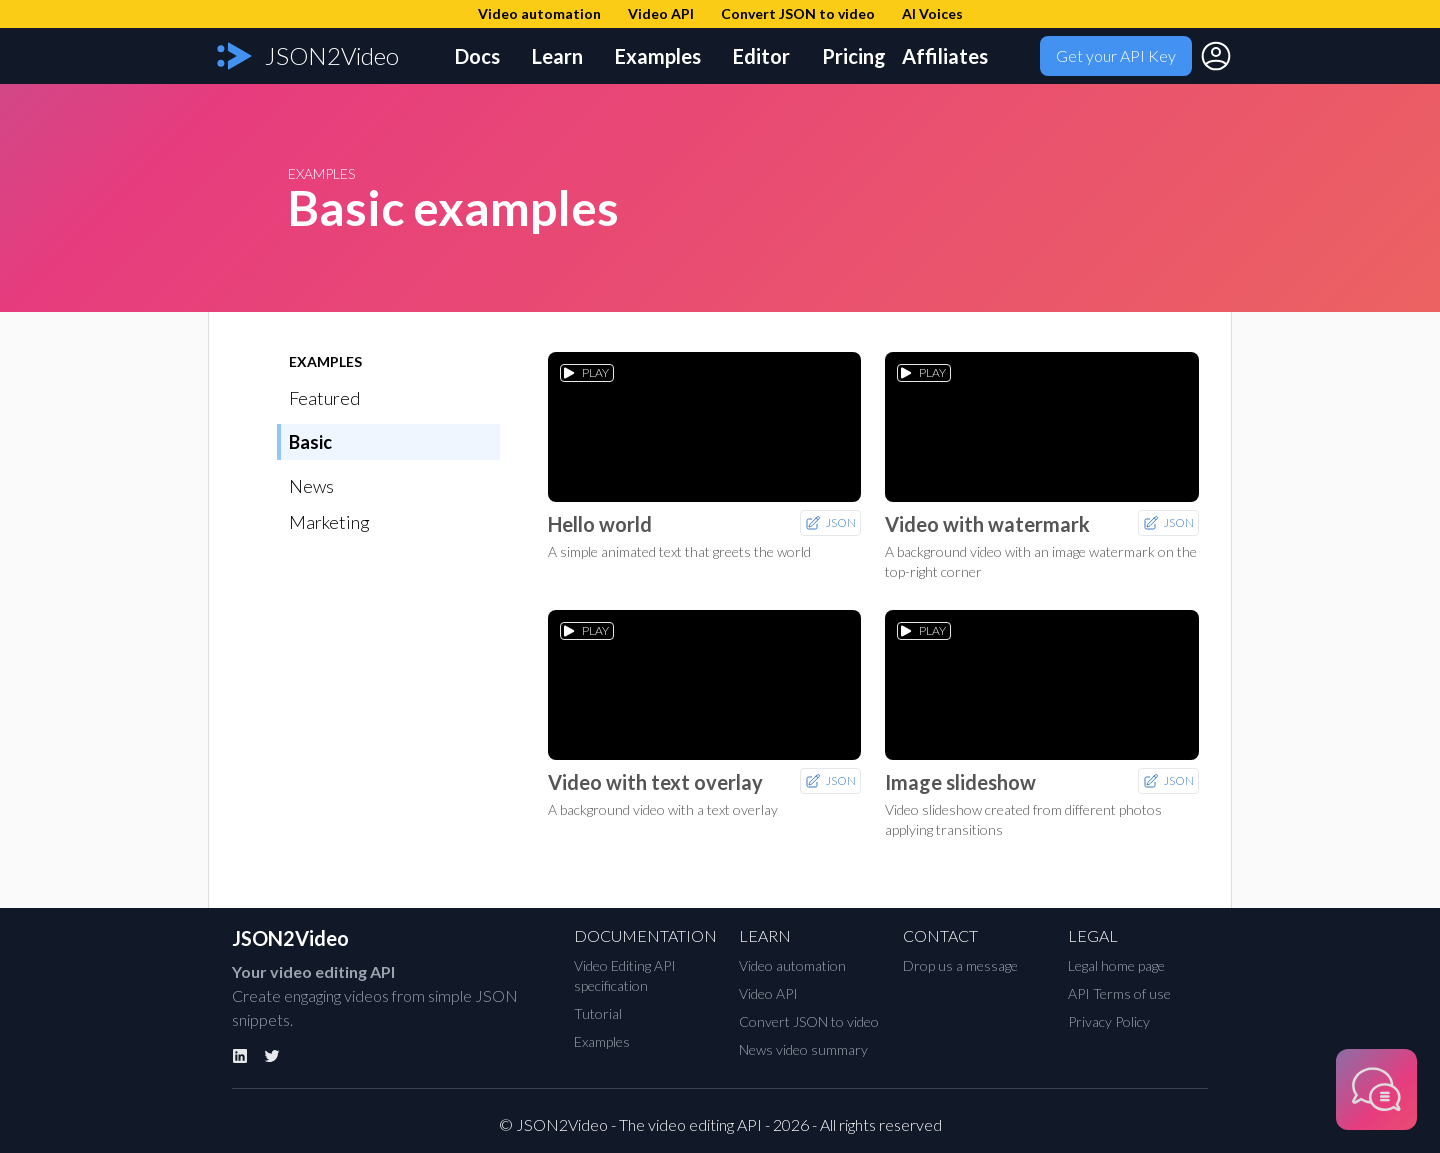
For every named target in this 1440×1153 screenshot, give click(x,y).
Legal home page (1116, 965)
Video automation (792, 965)
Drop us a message (960, 965)
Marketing (329, 522)
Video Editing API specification (625, 975)
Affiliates (945, 56)
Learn (557, 56)
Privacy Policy (1109, 1021)
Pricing (854, 56)
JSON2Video (290, 938)
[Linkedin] (240, 1056)
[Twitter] (272, 1056)
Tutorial (598, 1013)
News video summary (803, 1049)
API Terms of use (1119, 993)
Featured (324, 398)
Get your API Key (1116, 55)
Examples (658, 56)
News (311, 486)
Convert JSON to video (809, 1021)
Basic (310, 442)
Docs (477, 56)
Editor (761, 56)
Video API (768, 993)
